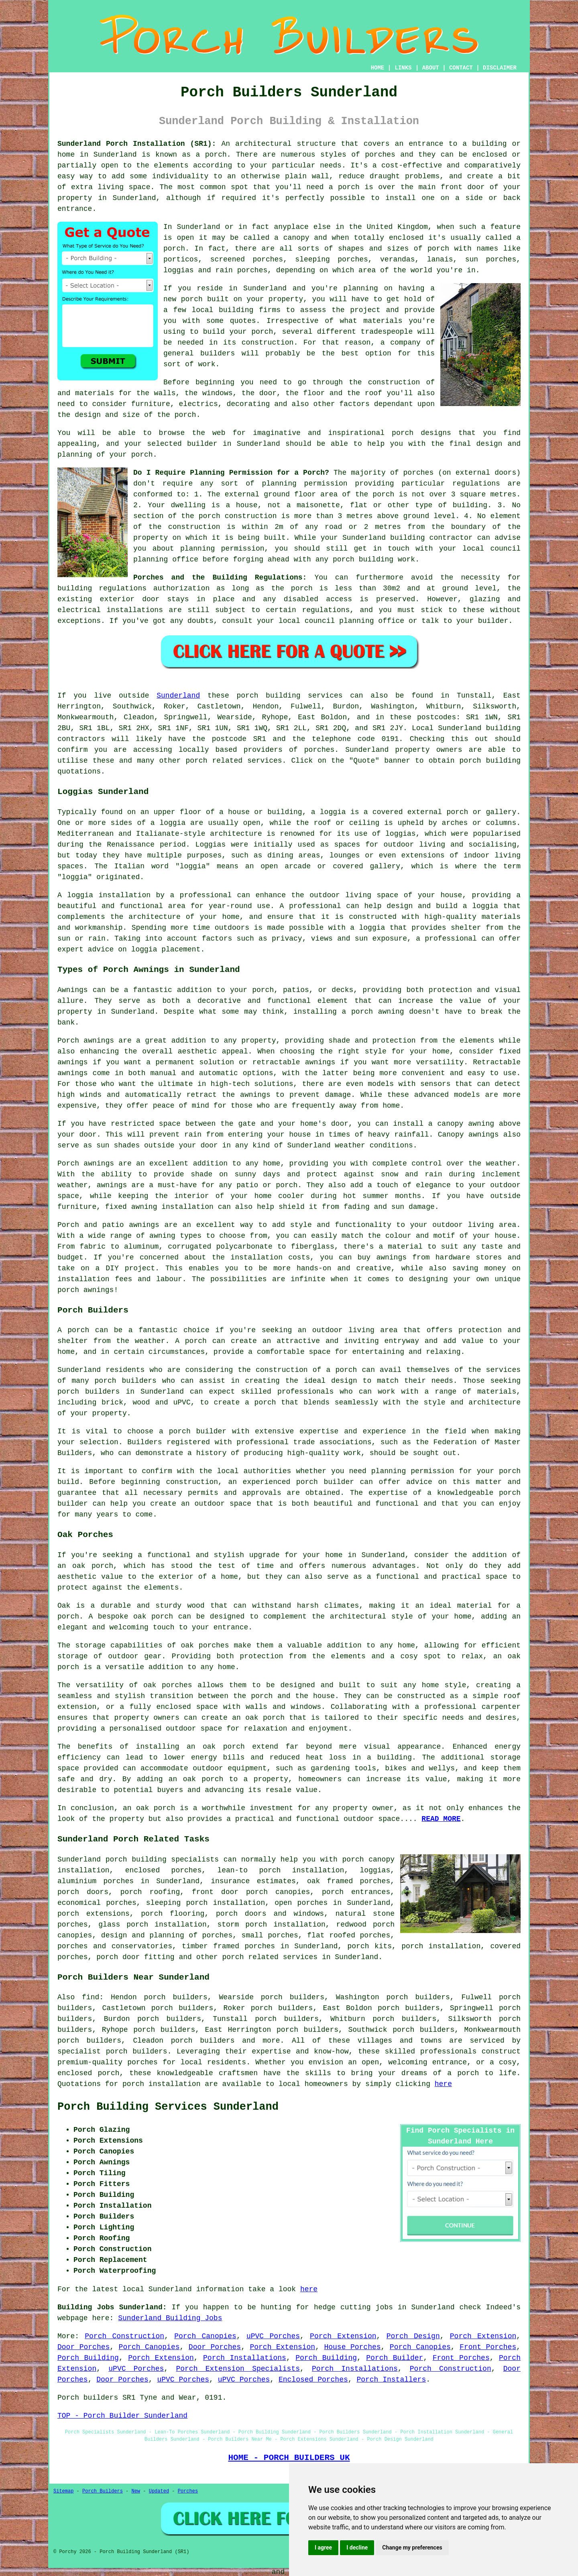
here (443, 2084)
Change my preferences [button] (412, 2547)
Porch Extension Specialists (238, 2369)
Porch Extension (343, 2336)
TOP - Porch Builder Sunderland (122, 2416)
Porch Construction (124, 2336)
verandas (397, 259)
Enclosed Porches (313, 2380)
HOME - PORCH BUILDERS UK (289, 2457)
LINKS (403, 68)
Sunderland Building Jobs (170, 2318)
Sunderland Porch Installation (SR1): (136, 144)
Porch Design (413, 2336)
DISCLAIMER (500, 68)
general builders (199, 353)
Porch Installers (391, 2380)
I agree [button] (323, 2547)
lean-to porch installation (280, 1870)
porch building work (374, 559)
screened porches (246, 259)
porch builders (126, 1381)
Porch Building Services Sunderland (168, 2107)
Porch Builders (102, 2491)
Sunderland (178, 696)
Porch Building (88, 2358)
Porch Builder (394, 2358)
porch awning (377, 1012)
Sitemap (63, 2491)
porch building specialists (162, 1859)
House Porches (352, 2347)
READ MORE (440, 1819)
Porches (188, 2491)
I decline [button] (357, 2547)
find (90, 1997)
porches (380, 155)
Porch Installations (244, 2358)
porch (185, 415)
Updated (159, 2491)
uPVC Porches (273, 2336)
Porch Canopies (205, 2336)
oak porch (92, 1566)
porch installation (161, 2084)
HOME (378, 68)
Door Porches (83, 2347)
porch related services (269, 1957)
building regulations (102, 588)
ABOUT (430, 68)
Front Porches (488, 2347)
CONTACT (461, 68)
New (135, 2491)
